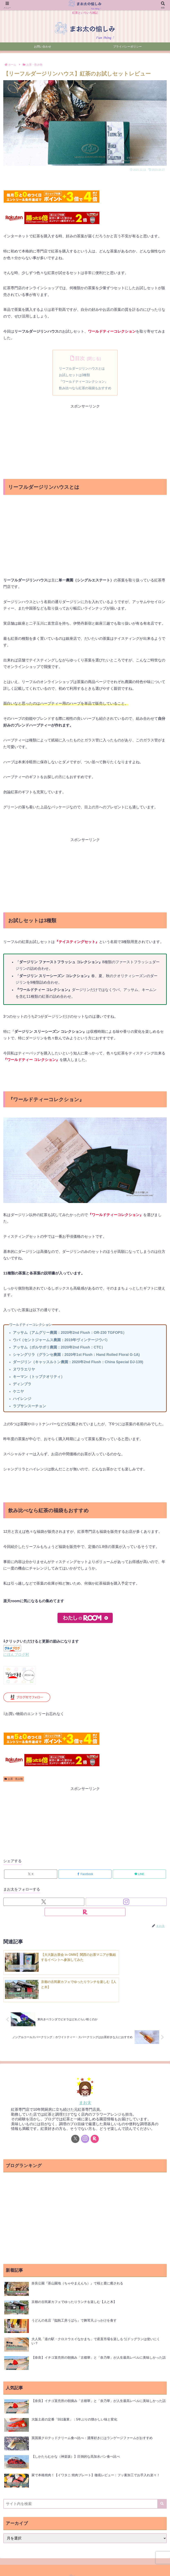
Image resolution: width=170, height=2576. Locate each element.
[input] (85, 2477)
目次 (80, 358)
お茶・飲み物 (14, 1779)
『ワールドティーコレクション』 (83, 382)
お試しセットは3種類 (74, 375)
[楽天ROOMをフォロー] (85, 1912)
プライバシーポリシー (126, 2562)
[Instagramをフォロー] (126, 1902)
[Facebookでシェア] (85, 1874)
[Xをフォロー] (43, 1902)
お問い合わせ (43, 2562)
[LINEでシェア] (139, 1874)
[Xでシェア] (30, 1874)
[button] (162, 2477)
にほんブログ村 (16, 1655)
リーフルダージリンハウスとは (82, 368)
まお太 (85, 2076)
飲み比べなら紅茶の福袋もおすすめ (85, 388)
